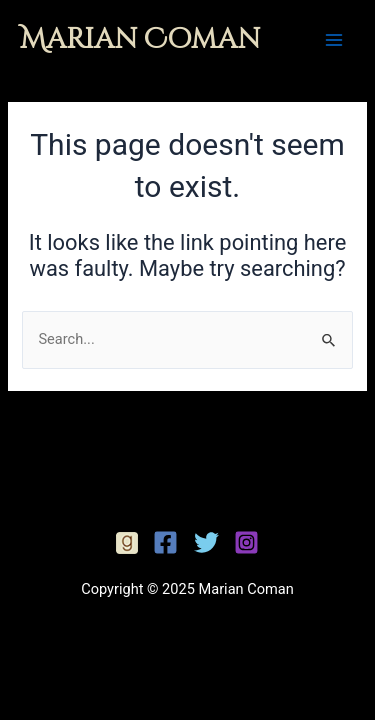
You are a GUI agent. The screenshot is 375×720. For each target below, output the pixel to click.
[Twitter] (206, 542)
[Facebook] (127, 543)
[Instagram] (246, 542)
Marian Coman (140, 39)
